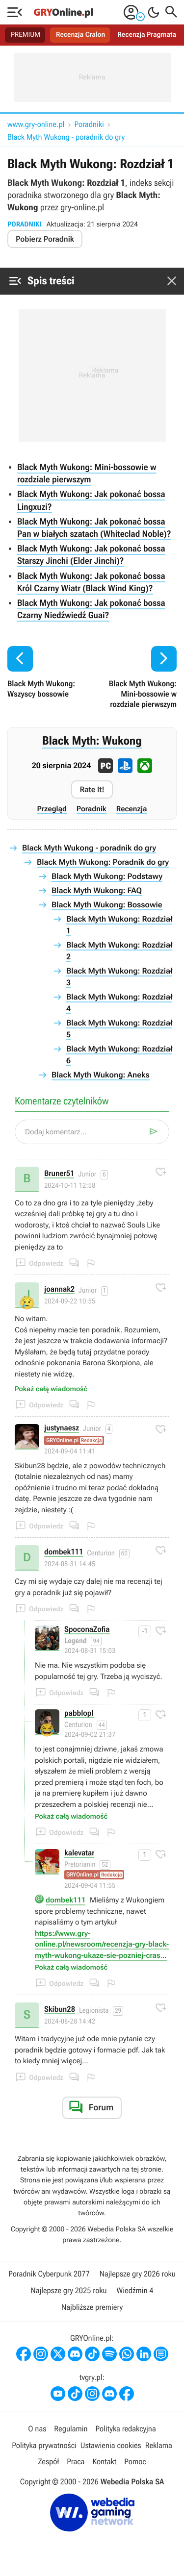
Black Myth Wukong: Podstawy (107, 876)
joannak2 (59, 1289)
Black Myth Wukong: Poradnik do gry (103, 862)
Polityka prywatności (44, 2445)
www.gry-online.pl (36, 124)
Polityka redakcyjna (126, 2428)
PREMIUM (25, 35)
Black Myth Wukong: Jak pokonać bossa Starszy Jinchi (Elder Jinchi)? (91, 555)
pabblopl (79, 1713)
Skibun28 (59, 2009)
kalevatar (79, 1853)
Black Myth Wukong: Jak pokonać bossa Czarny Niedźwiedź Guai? (91, 609)
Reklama (158, 2445)
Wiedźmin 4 (135, 2290)
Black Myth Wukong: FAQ (97, 890)
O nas (37, 2428)
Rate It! (91, 789)
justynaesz (61, 1428)
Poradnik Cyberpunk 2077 (48, 2273)
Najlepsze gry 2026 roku (138, 2273)
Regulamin (70, 2428)
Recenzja (131, 808)
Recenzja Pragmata (146, 35)
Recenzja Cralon (80, 35)
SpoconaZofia (87, 1630)
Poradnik (91, 808)
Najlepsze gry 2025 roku (68, 2290)
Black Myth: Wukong (92, 741)
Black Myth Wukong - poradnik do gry (66, 137)
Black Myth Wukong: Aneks (101, 1074)
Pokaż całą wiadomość (51, 1389)
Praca (75, 2461)
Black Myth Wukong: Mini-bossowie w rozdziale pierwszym (87, 473)
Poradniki (89, 124)
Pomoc (135, 2461)
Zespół (48, 2461)
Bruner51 (59, 1174)
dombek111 (63, 1552)
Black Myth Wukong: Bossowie (107, 904)
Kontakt (104, 2461)
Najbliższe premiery (92, 2307)
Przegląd (52, 808)
